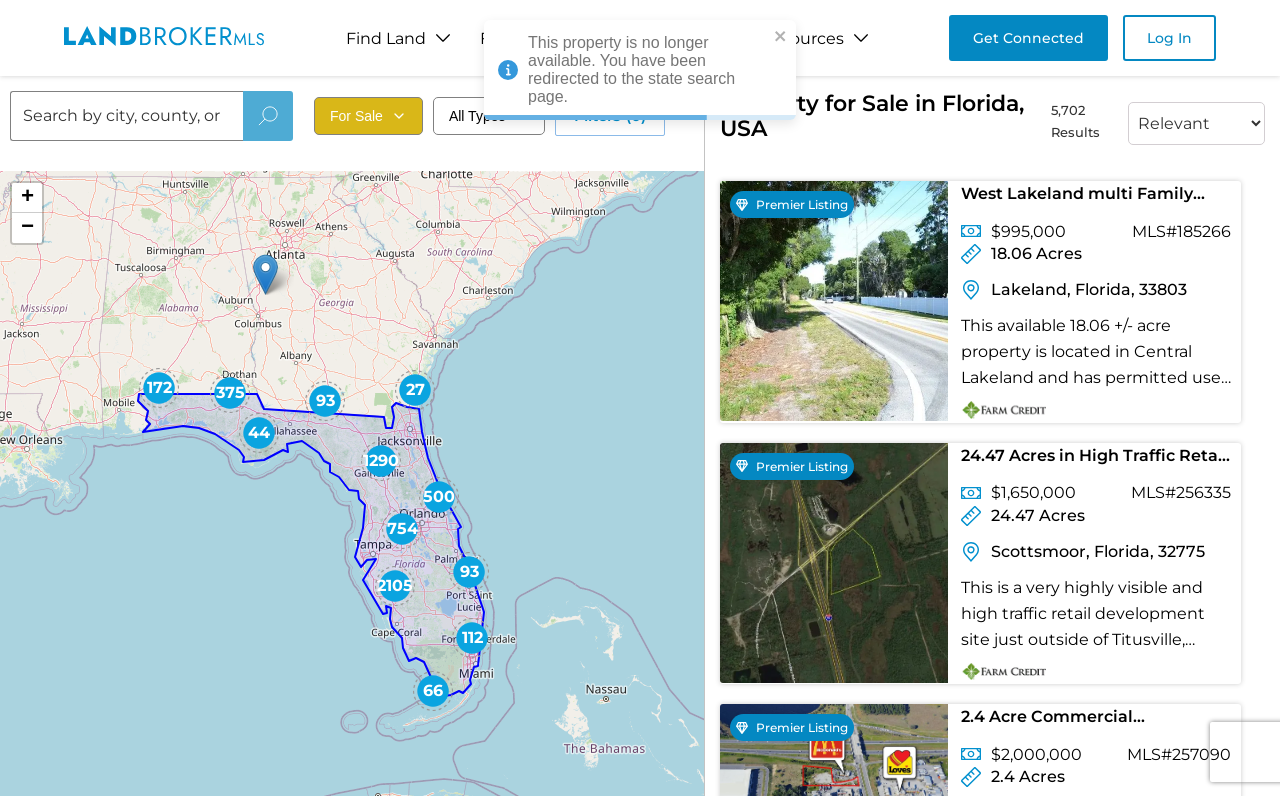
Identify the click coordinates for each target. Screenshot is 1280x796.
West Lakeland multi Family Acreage (1077, 197)
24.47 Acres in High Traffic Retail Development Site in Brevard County (1094, 459)
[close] (781, 37)
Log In (1169, 38)
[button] (265, 274)
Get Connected (1028, 38)
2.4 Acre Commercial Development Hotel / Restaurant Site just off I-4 (1095, 720)
